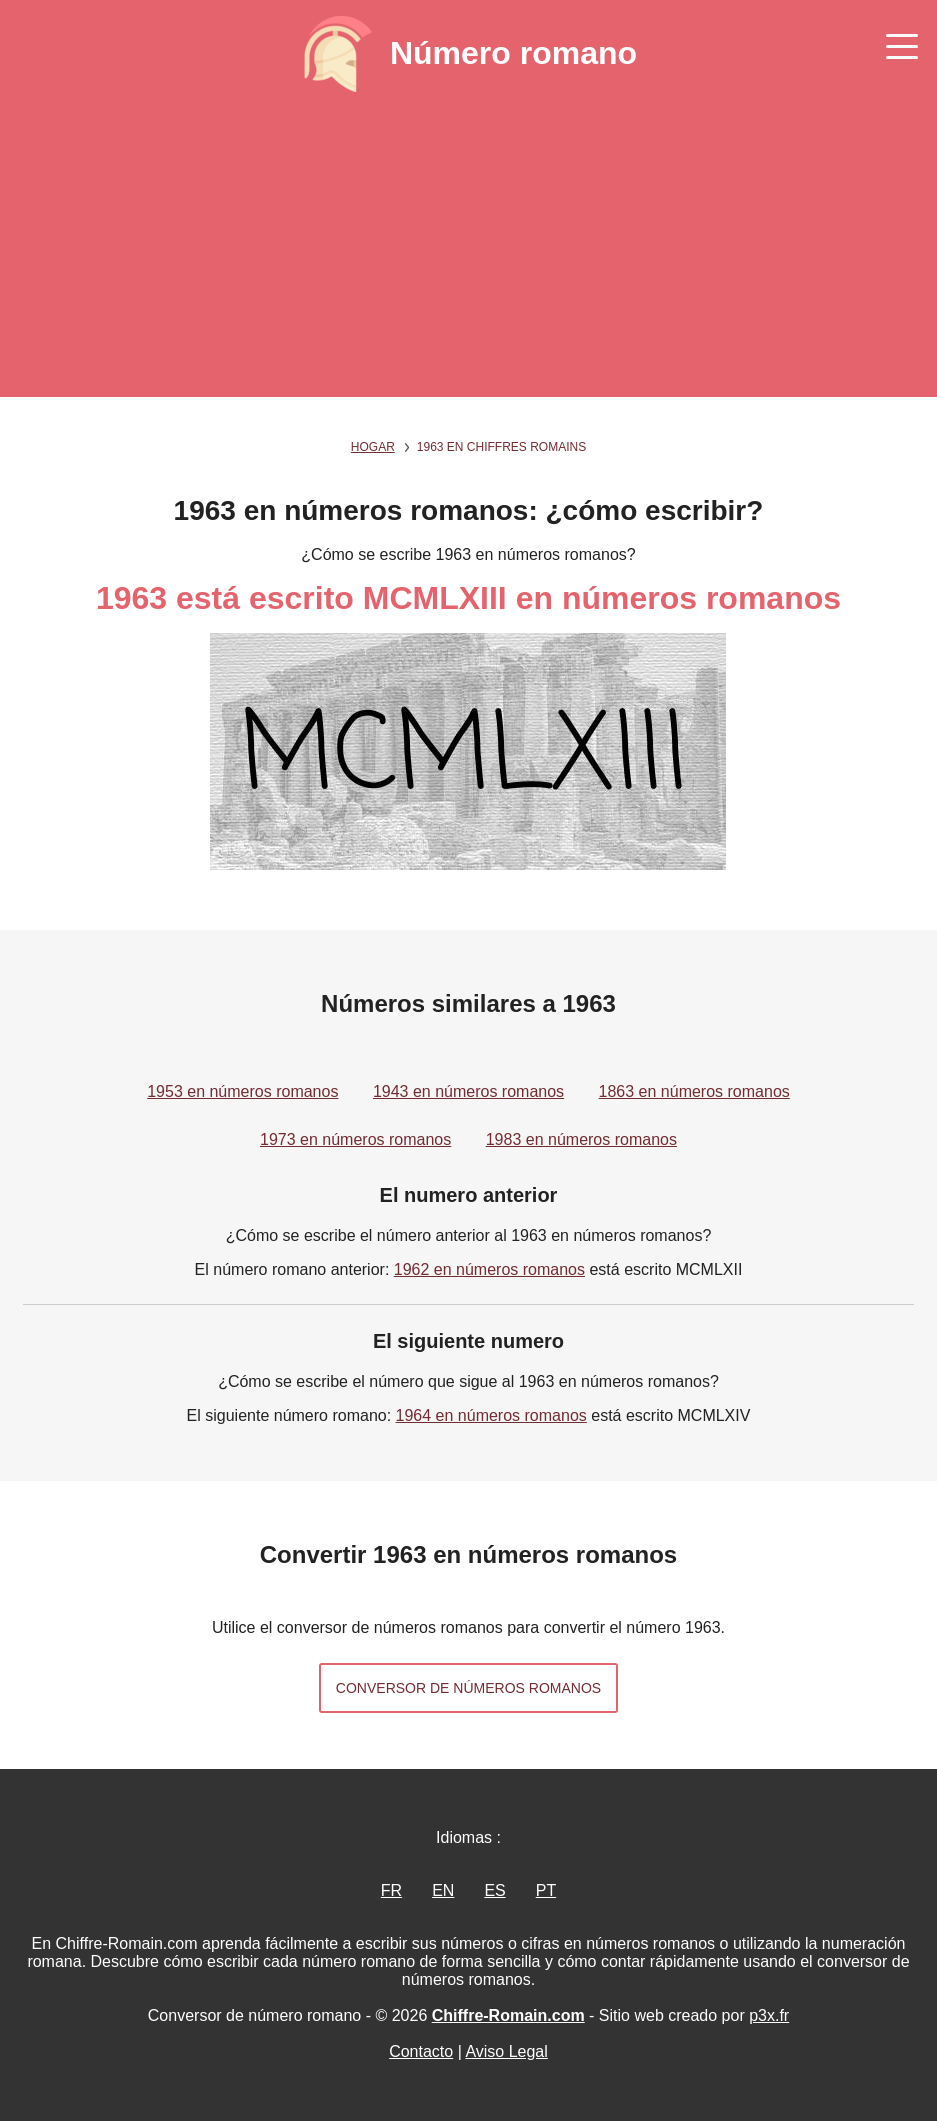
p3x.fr (769, 2015)
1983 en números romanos (581, 1139)
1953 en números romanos (242, 1091)
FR (391, 1890)
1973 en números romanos (355, 1139)
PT (546, 1890)
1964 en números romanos (491, 1415)
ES (494, 1890)
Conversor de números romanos (468, 1688)
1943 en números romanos (468, 1091)
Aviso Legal (506, 2051)
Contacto (421, 2051)
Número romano (513, 53)
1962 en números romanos (489, 1269)
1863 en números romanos (694, 1091)
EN (443, 1890)
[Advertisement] (468, 257)
